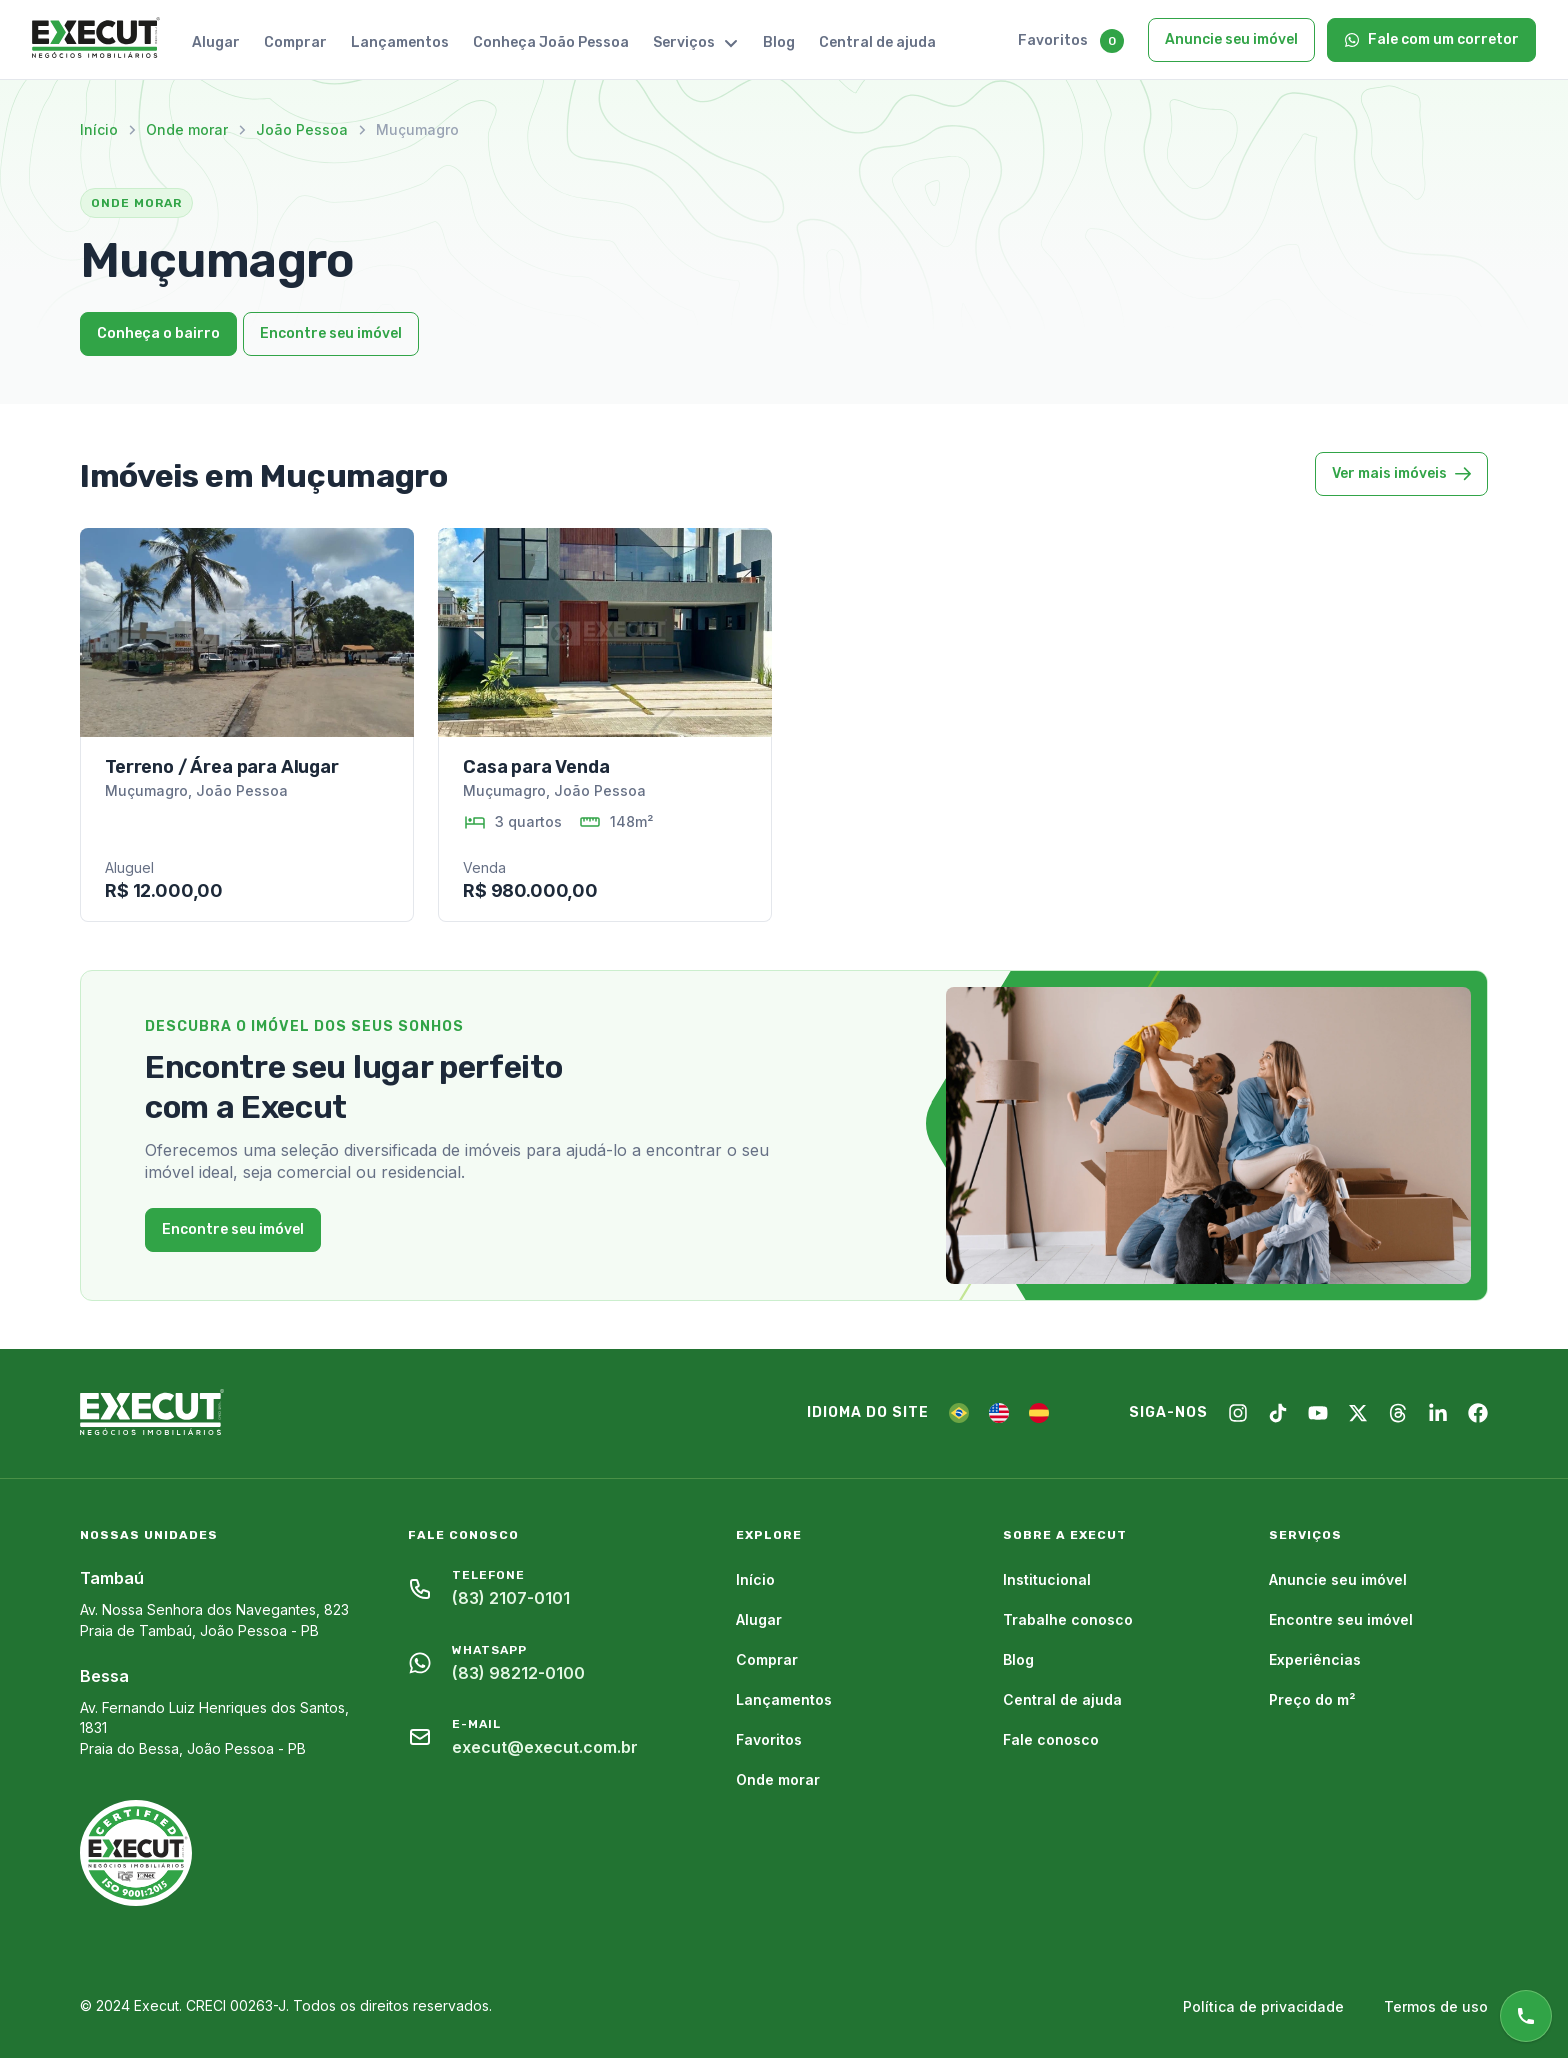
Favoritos (1053, 40)
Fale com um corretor (1431, 39)
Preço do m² (1312, 1699)
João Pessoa (302, 129)
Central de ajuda (877, 42)
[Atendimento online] (1526, 2016)
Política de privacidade (1263, 2006)
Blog (779, 42)
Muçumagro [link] (417, 129)
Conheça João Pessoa (551, 42)
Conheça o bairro (158, 333)
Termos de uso (1436, 2006)
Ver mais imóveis (1401, 473)
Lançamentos (400, 42)
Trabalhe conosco (1068, 1619)
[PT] (959, 1413)
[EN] (999, 1413)
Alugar (216, 42)
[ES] (1039, 1413)
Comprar (295, 42)
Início (99, 129)
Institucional (1047, 1579)
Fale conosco (1051, 1739)
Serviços (696, 42)
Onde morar (187, 129)
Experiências (1315, 1659)
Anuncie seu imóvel (1231, 39)
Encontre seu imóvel (331, 333)
